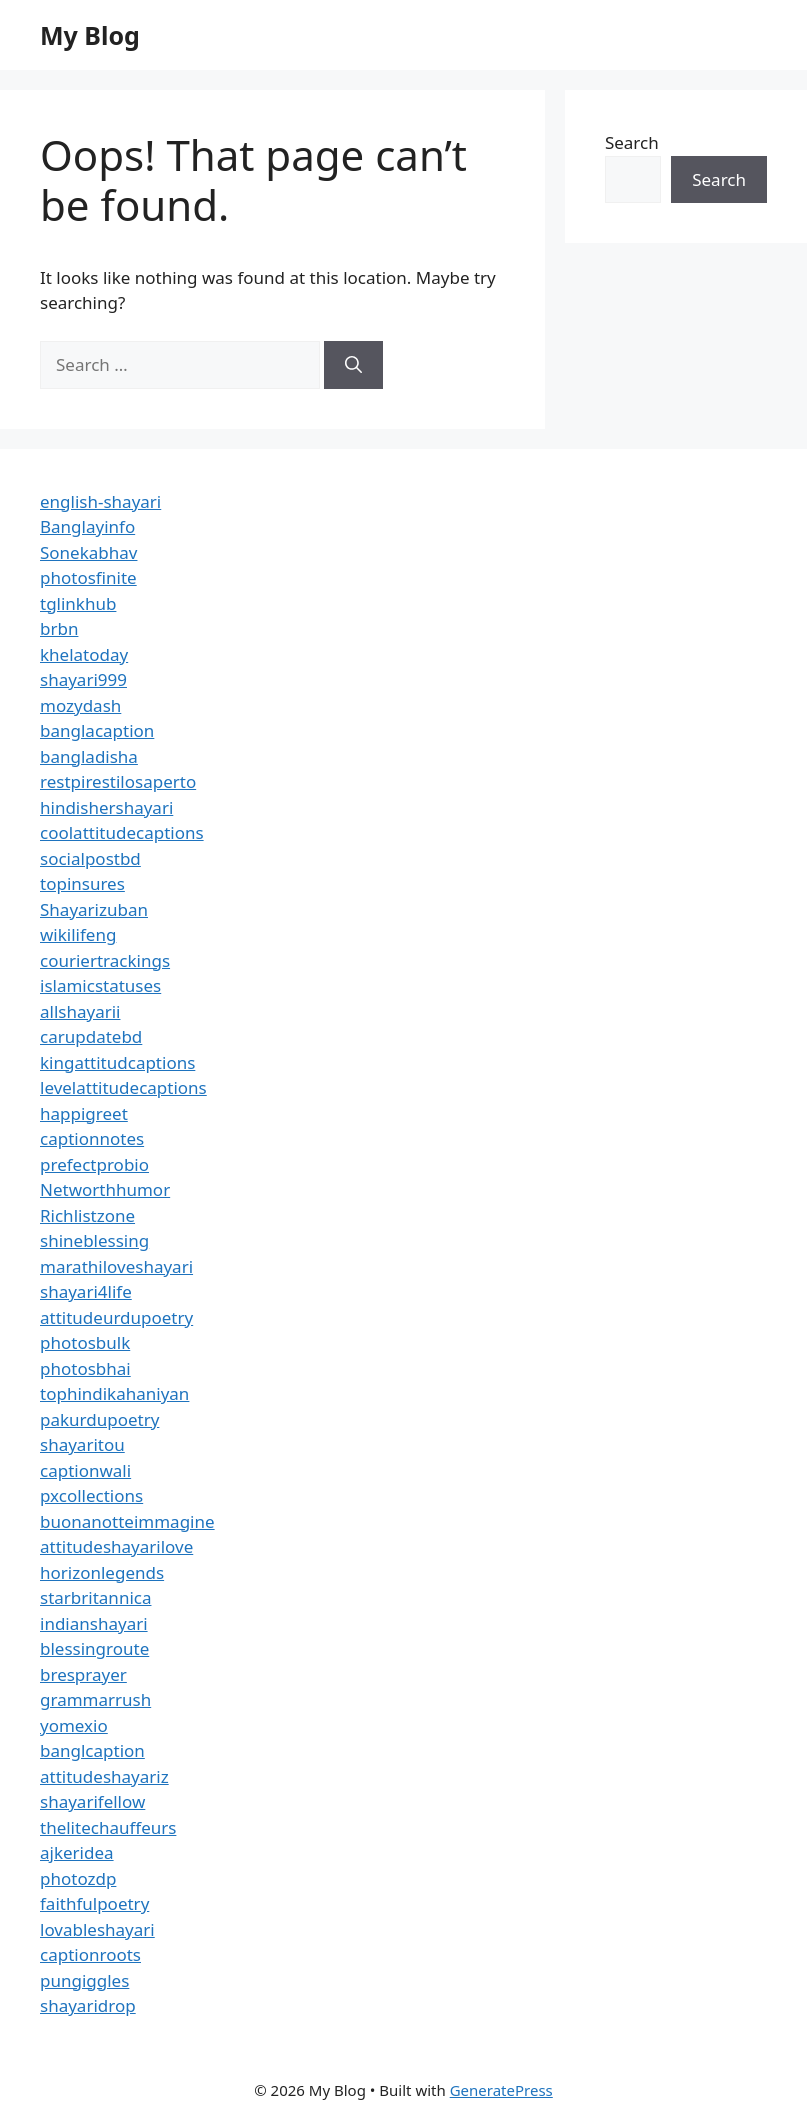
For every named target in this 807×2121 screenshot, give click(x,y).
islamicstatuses (100, 985)
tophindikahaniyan (114, 1393)
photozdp (78, 1878)
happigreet (84, 1113)
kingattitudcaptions (117, 1062)
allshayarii (80, 1011)
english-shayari (100, 501)
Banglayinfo (87, 526)
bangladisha (89, 756)
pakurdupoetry (99, 1419)
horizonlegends (102, 1572)
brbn (59, 628)
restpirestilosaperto (118, 781)
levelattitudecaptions (123, 1087)
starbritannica (95, 1597)
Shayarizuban (94, 909)
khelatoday (84, 654)
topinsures (82, 883)
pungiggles (84, 1980)
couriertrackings (105, 960)
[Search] (353, 365)
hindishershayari (106, 807)
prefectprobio (94, 1164)
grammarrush (95, 1699)
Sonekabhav (88, 552)
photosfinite (88, 577)
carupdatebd (91, 1036)
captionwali (85, 1470)
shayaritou (82, 1444)
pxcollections (91, 1495)
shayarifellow (92, 1801)
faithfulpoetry (94, 1903)
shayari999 (83, 679)
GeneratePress (501, 2090)
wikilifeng (78, 934)
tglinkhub (78, 603)
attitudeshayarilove (116, 1546)
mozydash (80, 705)
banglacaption (97, 730)
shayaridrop (88, 2005)
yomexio (74, 1725)
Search (632, 142)
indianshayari (94, 1623)
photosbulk (85, 1342)
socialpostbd (90, 858)
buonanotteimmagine (127, 1521)
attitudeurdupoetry (116, 1317)
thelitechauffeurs (108, 1827)
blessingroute (94, 1648)
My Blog (90, 35)
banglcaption (92, 1750)
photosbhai (85, 1368)
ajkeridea (77, 1852)
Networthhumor (105, 1189)
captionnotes (92, 1138)
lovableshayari (97, 1929)
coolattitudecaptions (122, 832)
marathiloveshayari (116, 1266)
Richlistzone (87, 1215)
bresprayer (83, 1674)
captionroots (90, 1954)
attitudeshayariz (104, 1776)
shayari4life (86, 1291)
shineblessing (94, 1240)
